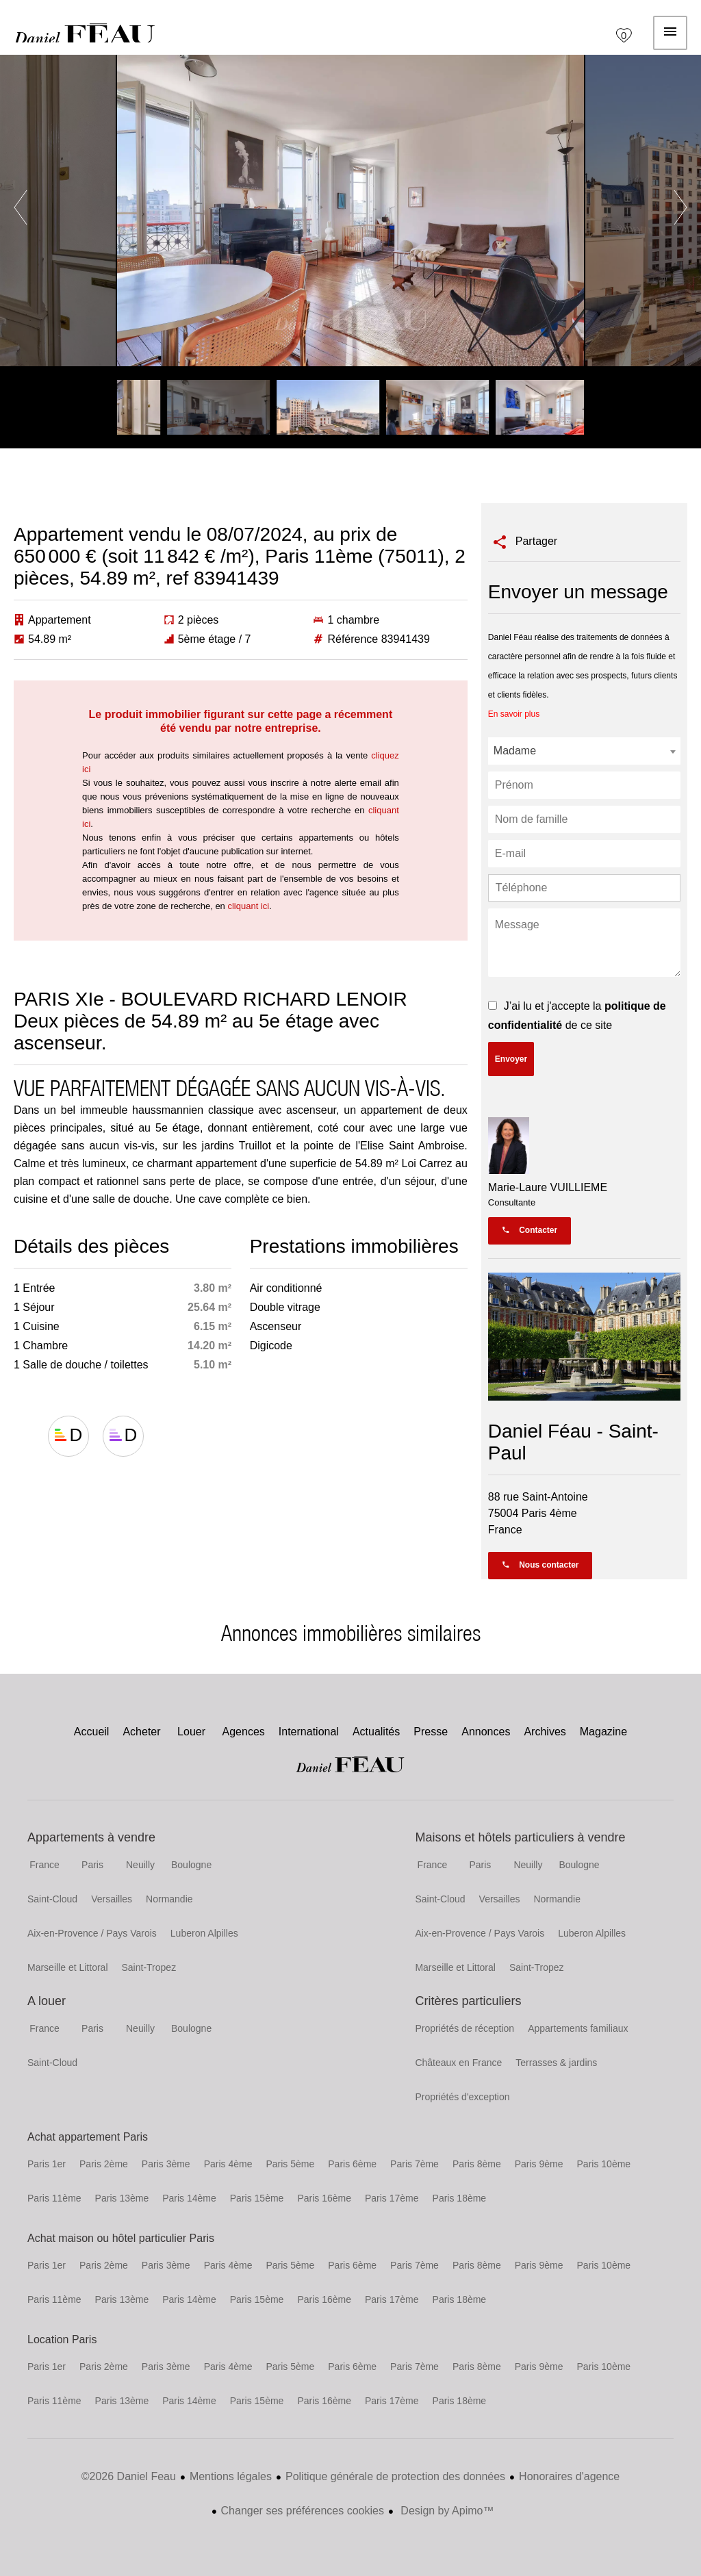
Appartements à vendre (91, 1837)
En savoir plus (513, 714)
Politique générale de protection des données (395, 2476)
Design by (446, 2510)
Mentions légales (231, 2476)
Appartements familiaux (578, 2028)
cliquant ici (248, 906)
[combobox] (584, 751)
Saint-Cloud (52, 1898)
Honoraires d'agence (569, 2476)
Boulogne (191, 1864)
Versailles (111, 1898)
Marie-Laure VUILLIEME (547, 1187)
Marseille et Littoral (67, 1967)
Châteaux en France (458, 2062)
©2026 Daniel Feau (128, 2476)
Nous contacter (540, 1565)
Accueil (85, 32)
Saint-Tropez (149, 1967)
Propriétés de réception (464, 2028)
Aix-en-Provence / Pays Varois (92, 1933)
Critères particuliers (468, 2001)
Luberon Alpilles (204, 1933)
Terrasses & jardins (556, 2062)
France (44, 1864)
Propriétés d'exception (462, 2096)
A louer (46, 2001)
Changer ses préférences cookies (302, 2510)
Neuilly (140, 1864)
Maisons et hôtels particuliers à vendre (520, 1837)
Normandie (169, 1898)
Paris (92, 1864)
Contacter (529, 1230)
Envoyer (511, 1059)
